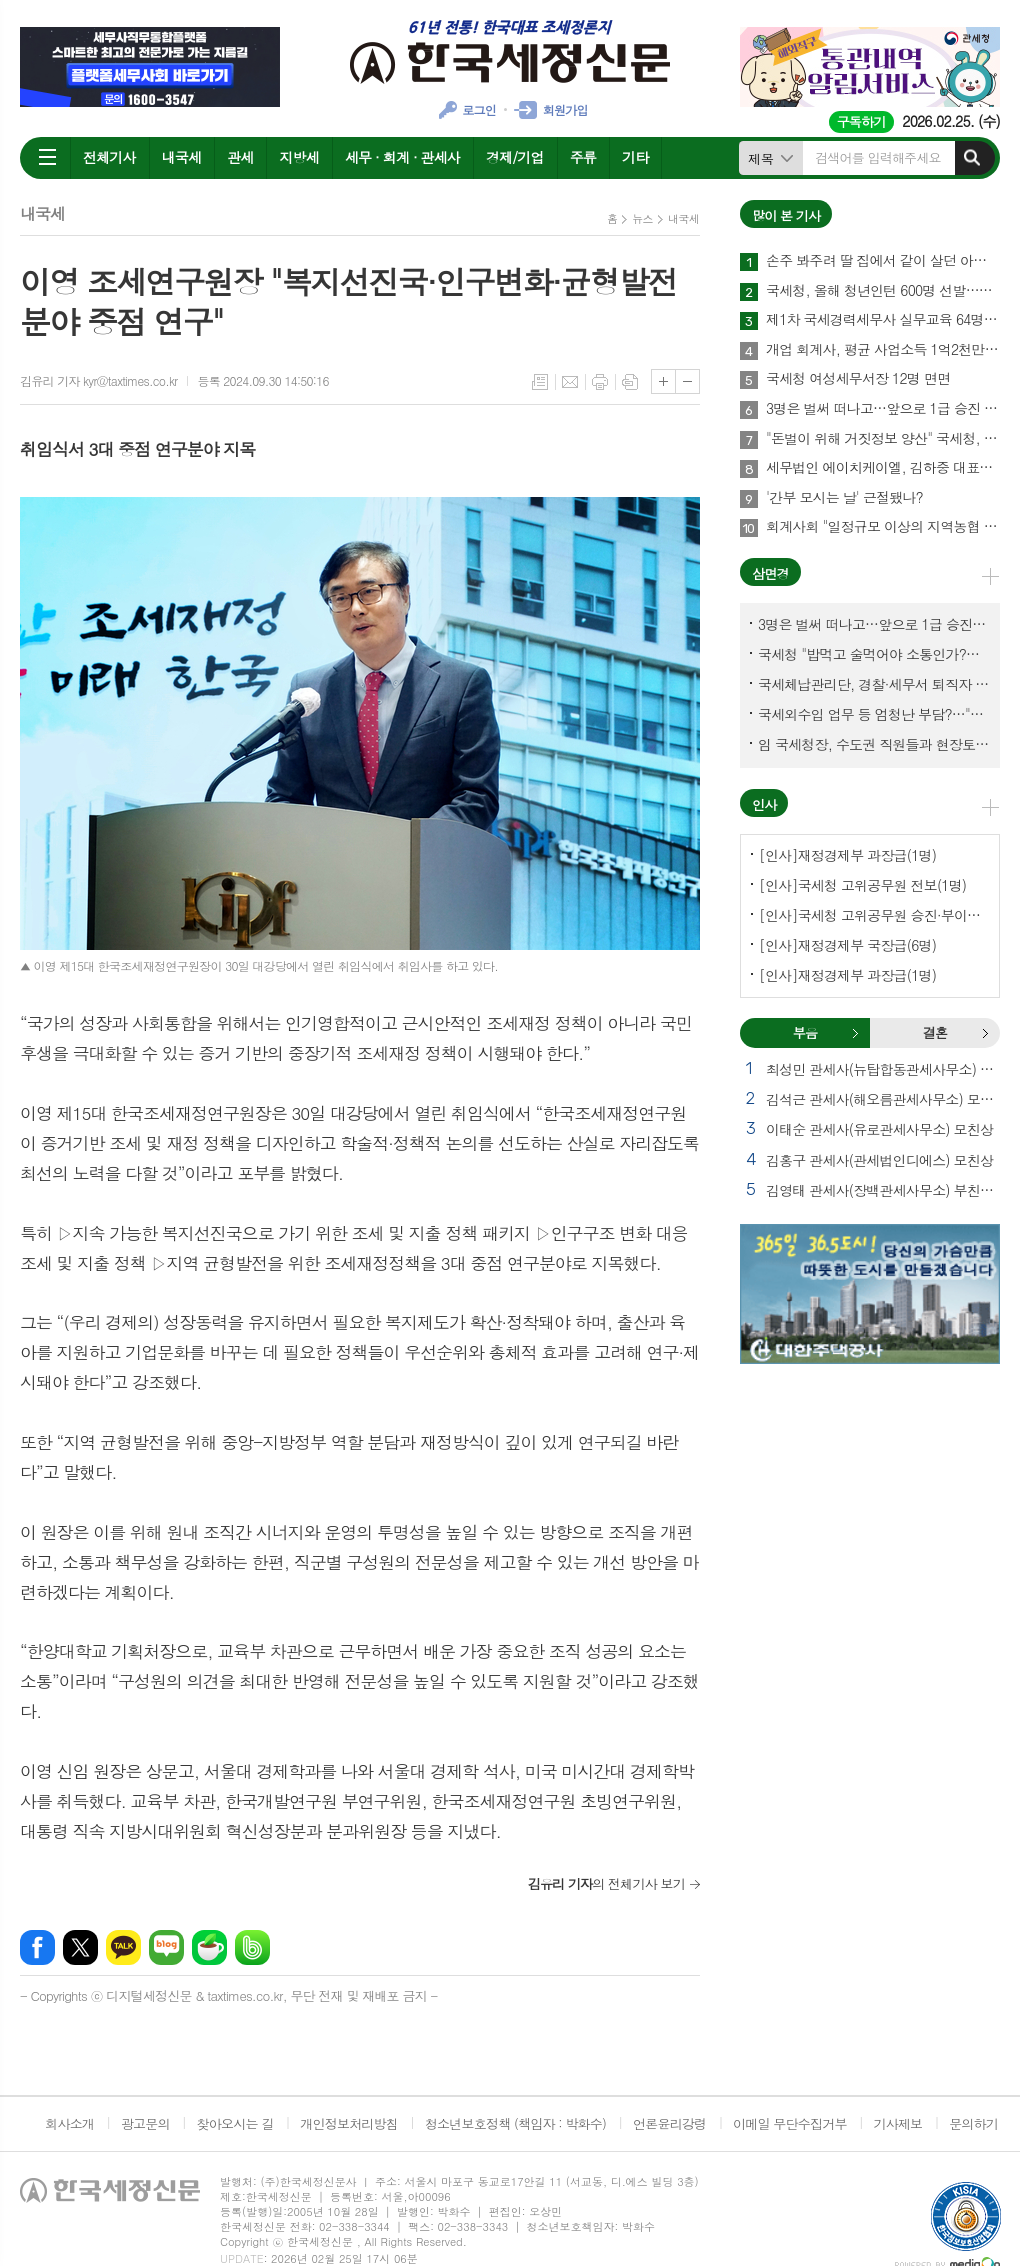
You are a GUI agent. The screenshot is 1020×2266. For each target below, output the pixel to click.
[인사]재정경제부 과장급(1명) (847, 855)
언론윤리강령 (669, 2123)
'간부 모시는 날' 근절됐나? (844, 498)
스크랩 (630, 382)
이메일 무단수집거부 (790, 2123)
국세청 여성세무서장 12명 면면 (858, 379)
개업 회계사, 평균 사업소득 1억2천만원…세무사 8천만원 (883, 350)
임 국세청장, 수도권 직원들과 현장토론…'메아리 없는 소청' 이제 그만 (874, 744)
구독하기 (861, 121)
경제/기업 (515, 157)
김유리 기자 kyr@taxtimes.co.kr (98, 380)
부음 (855, 1033)
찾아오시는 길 (235, 2123)
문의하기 (973, 2123)
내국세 (181, 157)
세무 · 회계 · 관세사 (402, 157)
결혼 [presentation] (935, 1032)
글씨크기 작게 (687, 381)
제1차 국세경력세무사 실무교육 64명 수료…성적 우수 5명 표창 (883, 320)
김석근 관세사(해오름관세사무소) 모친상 (883, 1099)
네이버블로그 (166, 1947)
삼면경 (770, 573)
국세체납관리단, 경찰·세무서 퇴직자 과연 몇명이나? (874, 684)
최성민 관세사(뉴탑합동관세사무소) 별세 (883, 1069)
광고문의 (145, 2123)
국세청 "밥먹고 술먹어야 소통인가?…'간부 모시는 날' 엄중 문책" (874, 654)
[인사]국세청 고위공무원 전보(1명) (862, 885)
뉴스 (642, 218)
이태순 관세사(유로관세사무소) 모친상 (879, 1129)
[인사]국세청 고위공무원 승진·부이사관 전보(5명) (874, 915)
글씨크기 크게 (663, 381)
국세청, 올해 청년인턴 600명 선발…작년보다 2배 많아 (883, 291)
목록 (540, 382)
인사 (764, 804)
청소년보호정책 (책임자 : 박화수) (515, 2123)
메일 (570, 382)
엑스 (80, 1947)
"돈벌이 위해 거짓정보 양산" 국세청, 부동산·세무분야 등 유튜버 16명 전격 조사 (883, 439)
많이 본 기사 (786, 215)
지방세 (298, 157)
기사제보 (897, 2123)
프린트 (600, 382)
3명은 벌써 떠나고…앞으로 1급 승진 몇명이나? (883, 409)
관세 (240, 157)
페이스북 (37, 1947)
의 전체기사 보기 (606, 1883)
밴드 (252, 1947)
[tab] (805, 1033)
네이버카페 (209, 1947)
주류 (583, 157)
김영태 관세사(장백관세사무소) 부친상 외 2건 (883, 1190)
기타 (635, 157)
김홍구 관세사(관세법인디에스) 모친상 (879, 1160)
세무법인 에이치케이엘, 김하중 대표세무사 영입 (883, 468)
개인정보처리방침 (349, 2123)
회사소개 (69, 2123)
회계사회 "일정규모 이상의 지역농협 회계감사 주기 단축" (883, 527)
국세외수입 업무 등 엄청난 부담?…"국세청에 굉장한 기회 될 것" (874, 714)
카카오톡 (123, 1947)
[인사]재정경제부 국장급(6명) (847, 945)
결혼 (985, 1033)
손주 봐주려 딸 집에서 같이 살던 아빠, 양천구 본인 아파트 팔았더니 (883, 261)
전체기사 (109, 157)
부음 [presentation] (805, 1032)
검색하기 (972, 158)
